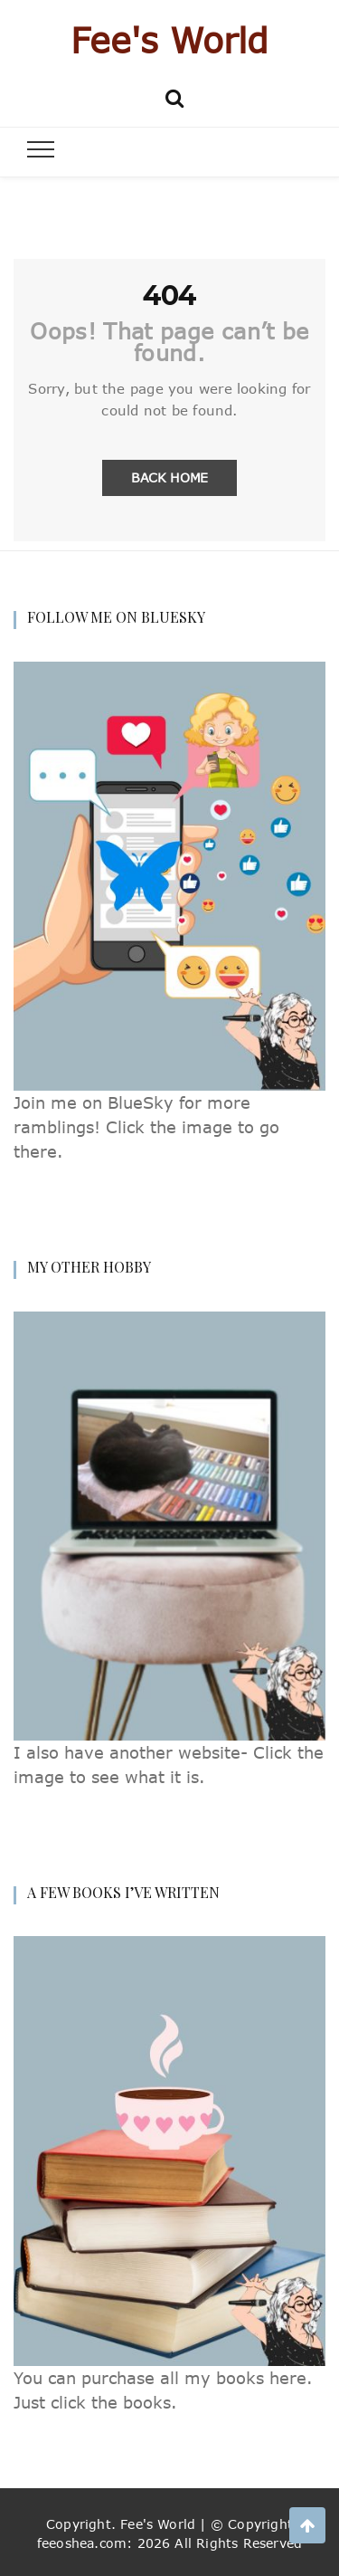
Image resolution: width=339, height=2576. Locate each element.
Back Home (169, 477)
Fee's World (169, 40)
